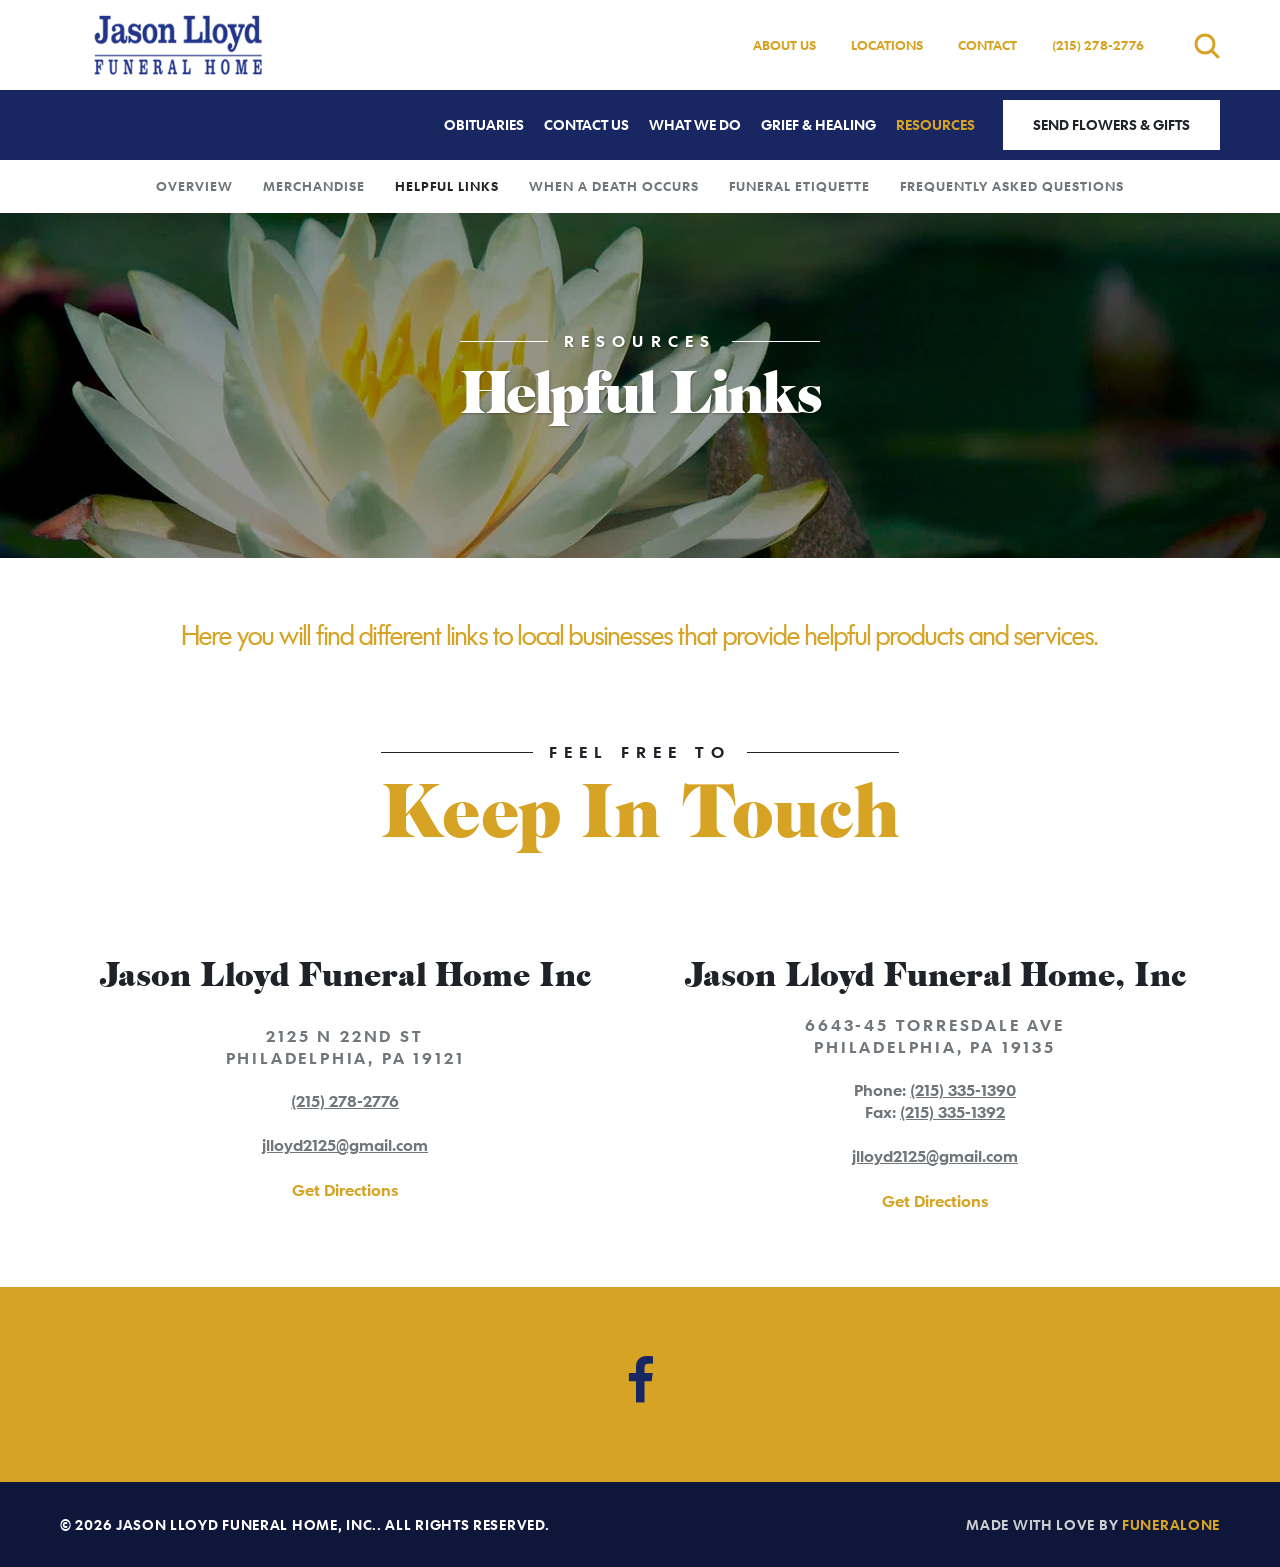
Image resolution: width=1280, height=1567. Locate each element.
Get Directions (345, 1190)
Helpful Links (447, 186)
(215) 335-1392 (952, 1112)
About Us (784, 45)
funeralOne (1171, 1524)
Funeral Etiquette (799, 186)
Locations (887, 45)
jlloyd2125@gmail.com (345, 1145)
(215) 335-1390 (963, 1090)
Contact (987, 45)
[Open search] (1207, 45)
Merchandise (314, 186)
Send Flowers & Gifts (1111, 124)
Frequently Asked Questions (1012, 186)
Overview (194, 186)
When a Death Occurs (614, 186)
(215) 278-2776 (1098, 45)
